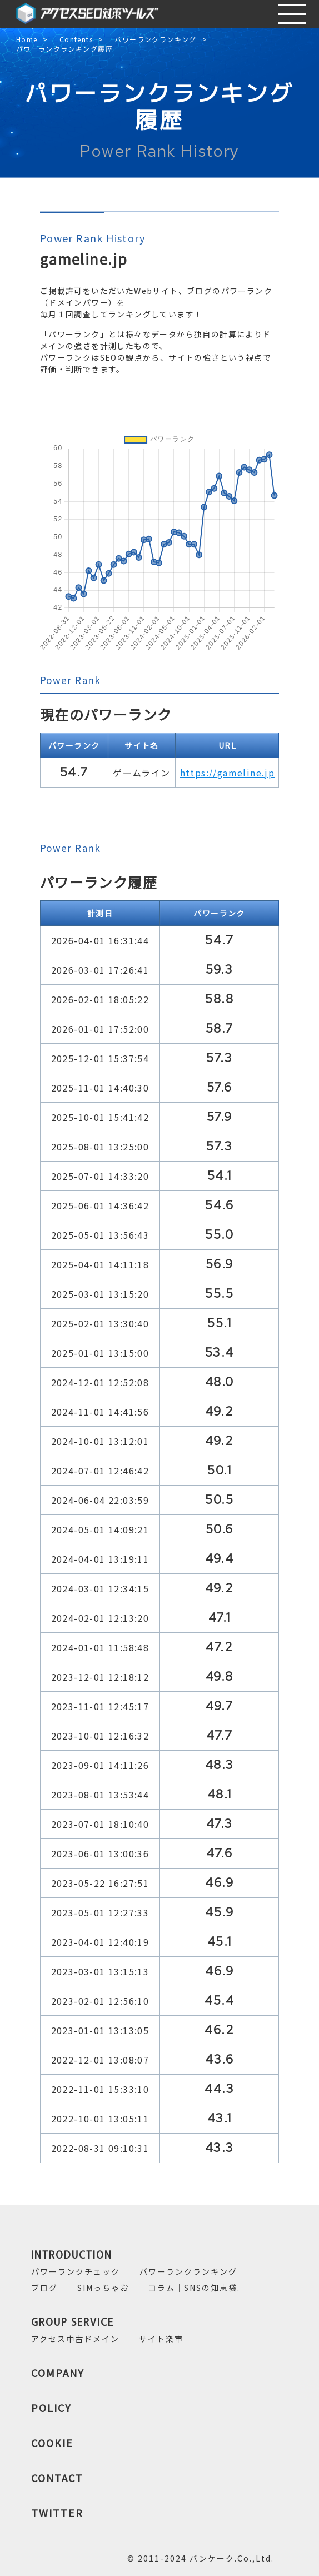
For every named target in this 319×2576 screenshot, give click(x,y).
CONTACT (57, 2477)
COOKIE (52, 2442)
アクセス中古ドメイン (75, 2338)
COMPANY (57, 2372)
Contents (76, 39)
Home (27, 39)
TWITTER (57, 2512)
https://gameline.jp (227, 772)
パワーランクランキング (155, 39)
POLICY (51, 2407)
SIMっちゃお (103, 2287)
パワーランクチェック (75, 2271)
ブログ (44, 2287)
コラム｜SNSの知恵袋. (194, 2287)
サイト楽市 (161, 2338)
